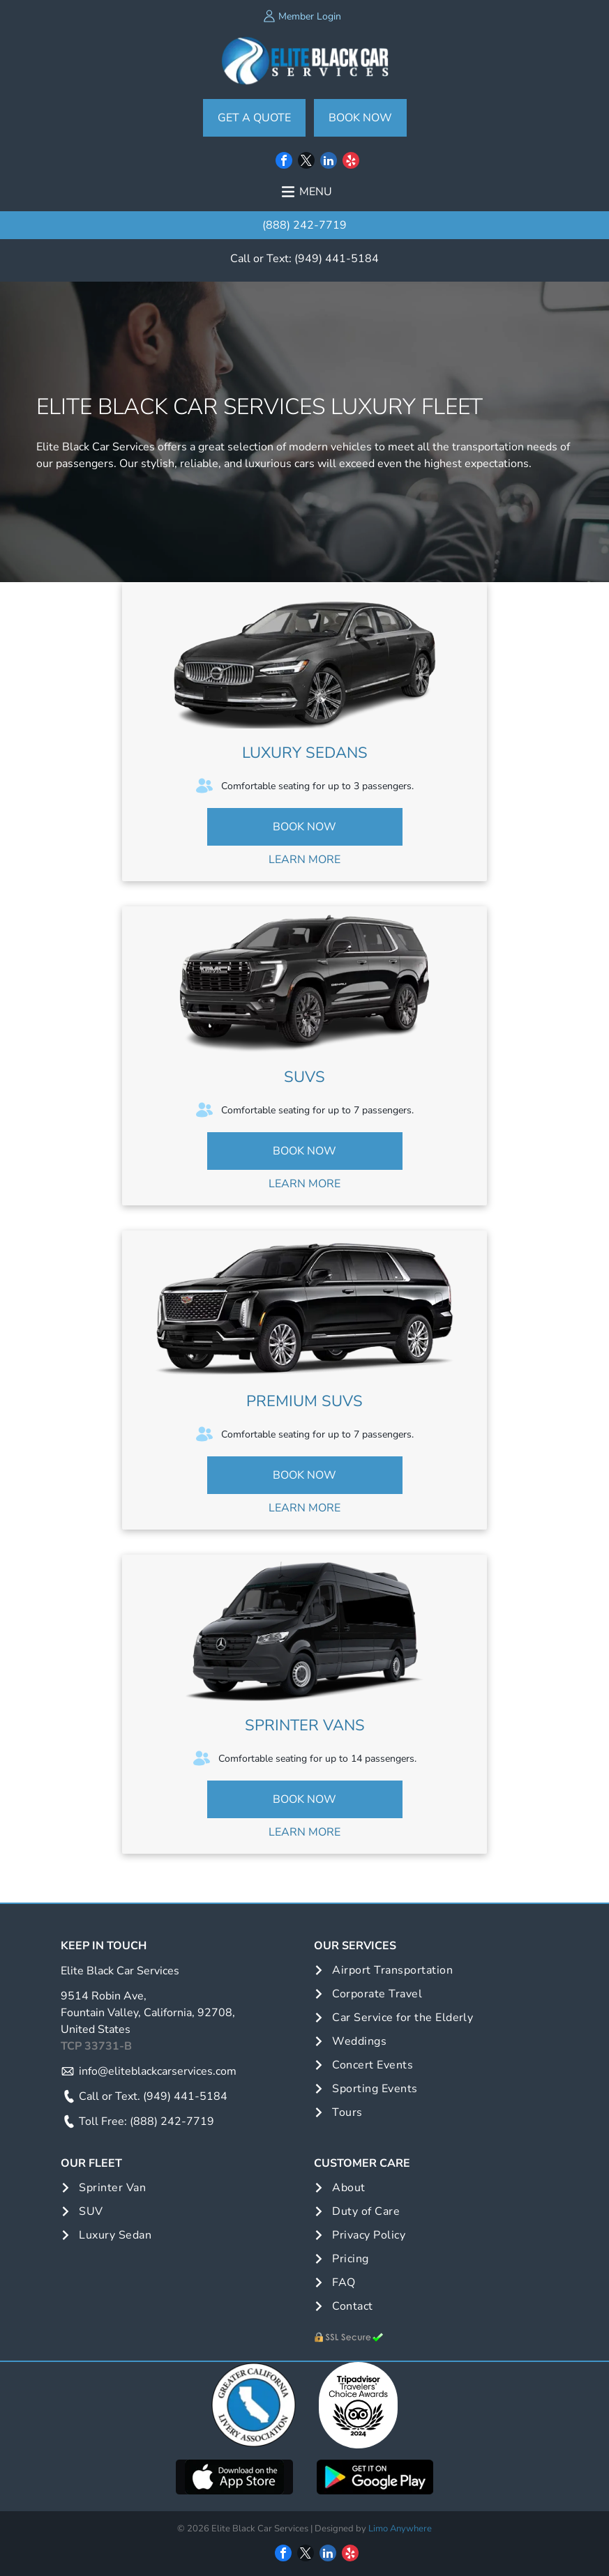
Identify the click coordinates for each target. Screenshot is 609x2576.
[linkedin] (328, 162)
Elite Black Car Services (120, 1971)
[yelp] (351, 162)
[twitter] (306, 162)
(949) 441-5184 (336, 258)
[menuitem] (397, 1970)
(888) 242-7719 (304, 225)
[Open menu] (288, 192)
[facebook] (284, 162)
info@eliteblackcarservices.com (157, 2071)
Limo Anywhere (400, 2528)
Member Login (309, 16)
